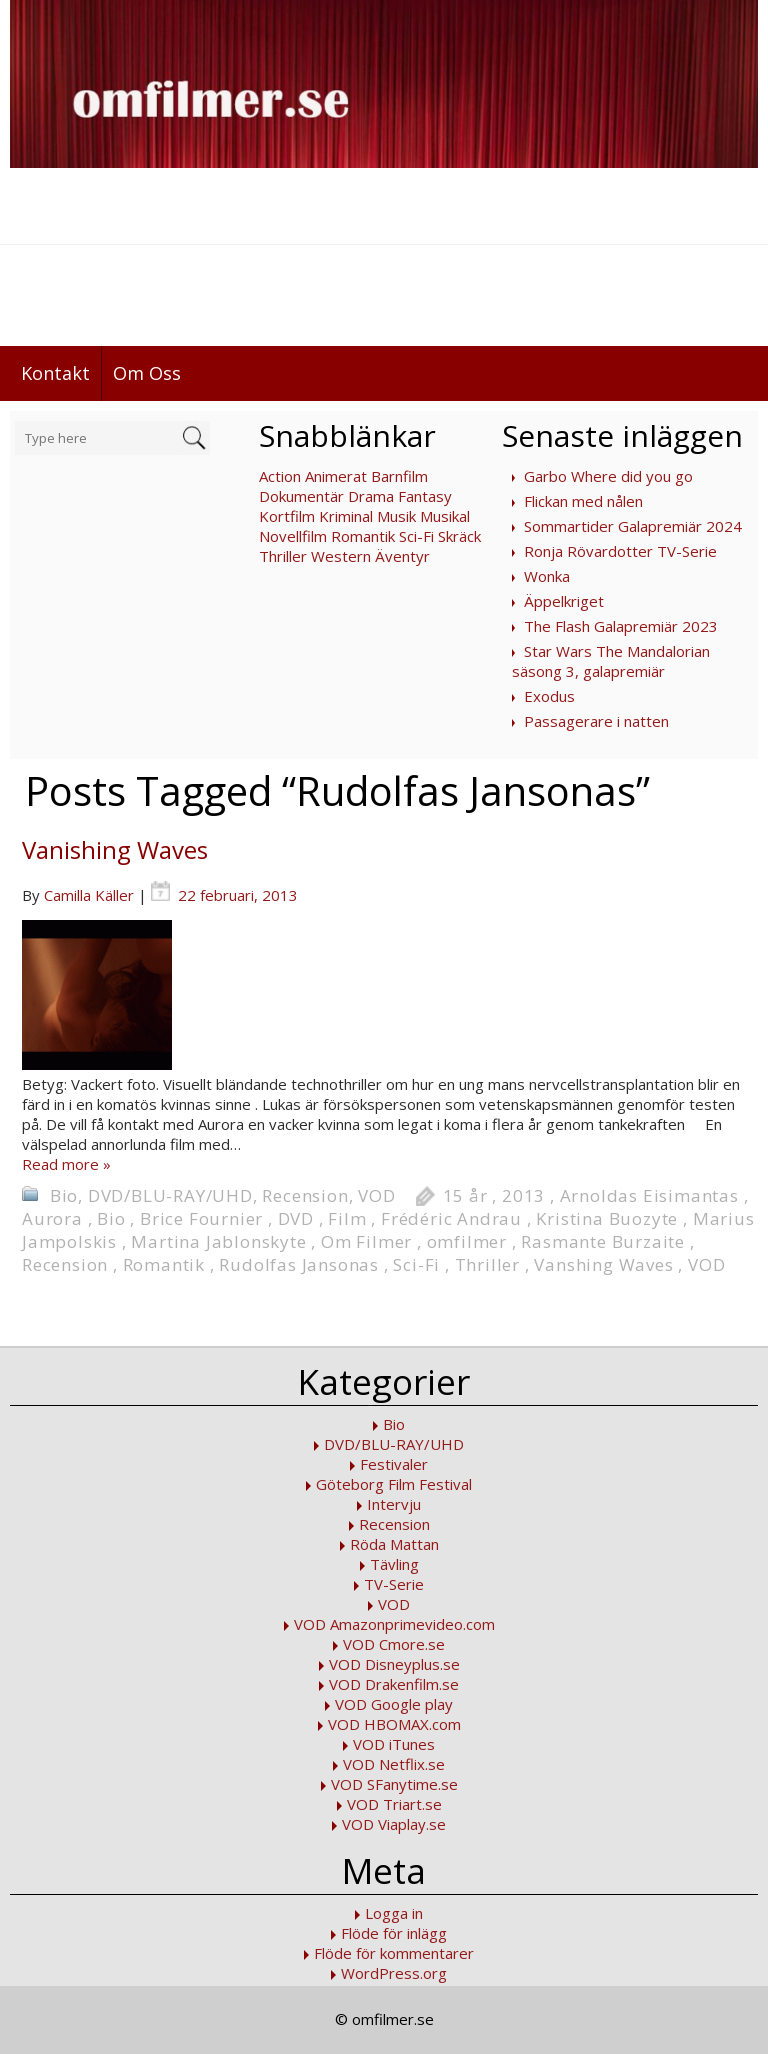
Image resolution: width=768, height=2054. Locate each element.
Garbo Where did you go (608, 476)
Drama (371, 496)
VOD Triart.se (394, 1804)
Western (341, 556)
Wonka (547, 576)
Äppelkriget (564, 601)
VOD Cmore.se (394, 1644)
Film (347, 1218)
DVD (296, 1218)
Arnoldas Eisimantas (649, 1195)
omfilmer (467, 1241)
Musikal (445, 516)
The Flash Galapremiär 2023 (621, 626)
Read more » (66, 1164)
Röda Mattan (394, 1544)
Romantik (363, 536)
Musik (396, 516)
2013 (523, 1195)
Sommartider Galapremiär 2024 (633, 526)
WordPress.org (394, 1973)
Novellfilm (293, 536)
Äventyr (402, 556)
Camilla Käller (89, 895)
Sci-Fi (416, 536)
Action (280, 476)
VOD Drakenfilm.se (394, 1684)
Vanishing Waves (115, 849)
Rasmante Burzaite (603, 1241)
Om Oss (147, 373)
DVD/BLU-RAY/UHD (170, 1195)
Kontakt (55, 373)
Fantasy (425, 496)
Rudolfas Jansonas (299, 1264)
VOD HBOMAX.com (394, 1724)
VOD (376, 1195)
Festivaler (394, 1464)
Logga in (394, 1913)
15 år (465, 1195)
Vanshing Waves (603, 1264)
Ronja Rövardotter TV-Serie (620, 551)
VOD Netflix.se (394, 1764)
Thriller (283, 556)
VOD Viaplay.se (394, 1824)
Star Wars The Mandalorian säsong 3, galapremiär (611, 661)
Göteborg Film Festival (394, 1484)
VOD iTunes (394, 1744)
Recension (305, 1195)
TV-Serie (394, 1584)
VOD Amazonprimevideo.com (394, 1624)
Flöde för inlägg (394, 1933)
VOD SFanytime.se (394, 1784)
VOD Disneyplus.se (394, 1664)
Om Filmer (366, 1241)
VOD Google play (394, 1704)
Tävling (394, 1564)
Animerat (336, 476)
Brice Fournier (201, 1218)
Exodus (549, 696)
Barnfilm (399, 476)
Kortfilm (287, 516)
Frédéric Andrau (451, 1218)
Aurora (52, 1218)
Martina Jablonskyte (218, 1241)
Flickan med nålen (583, 501)
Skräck (459, 536)
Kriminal (346, 516)
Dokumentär (301, 496)
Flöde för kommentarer (394, 1953)
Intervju (394, 1504)
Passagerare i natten (596, 721)
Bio (64, 1195)
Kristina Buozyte (607, 1218)
